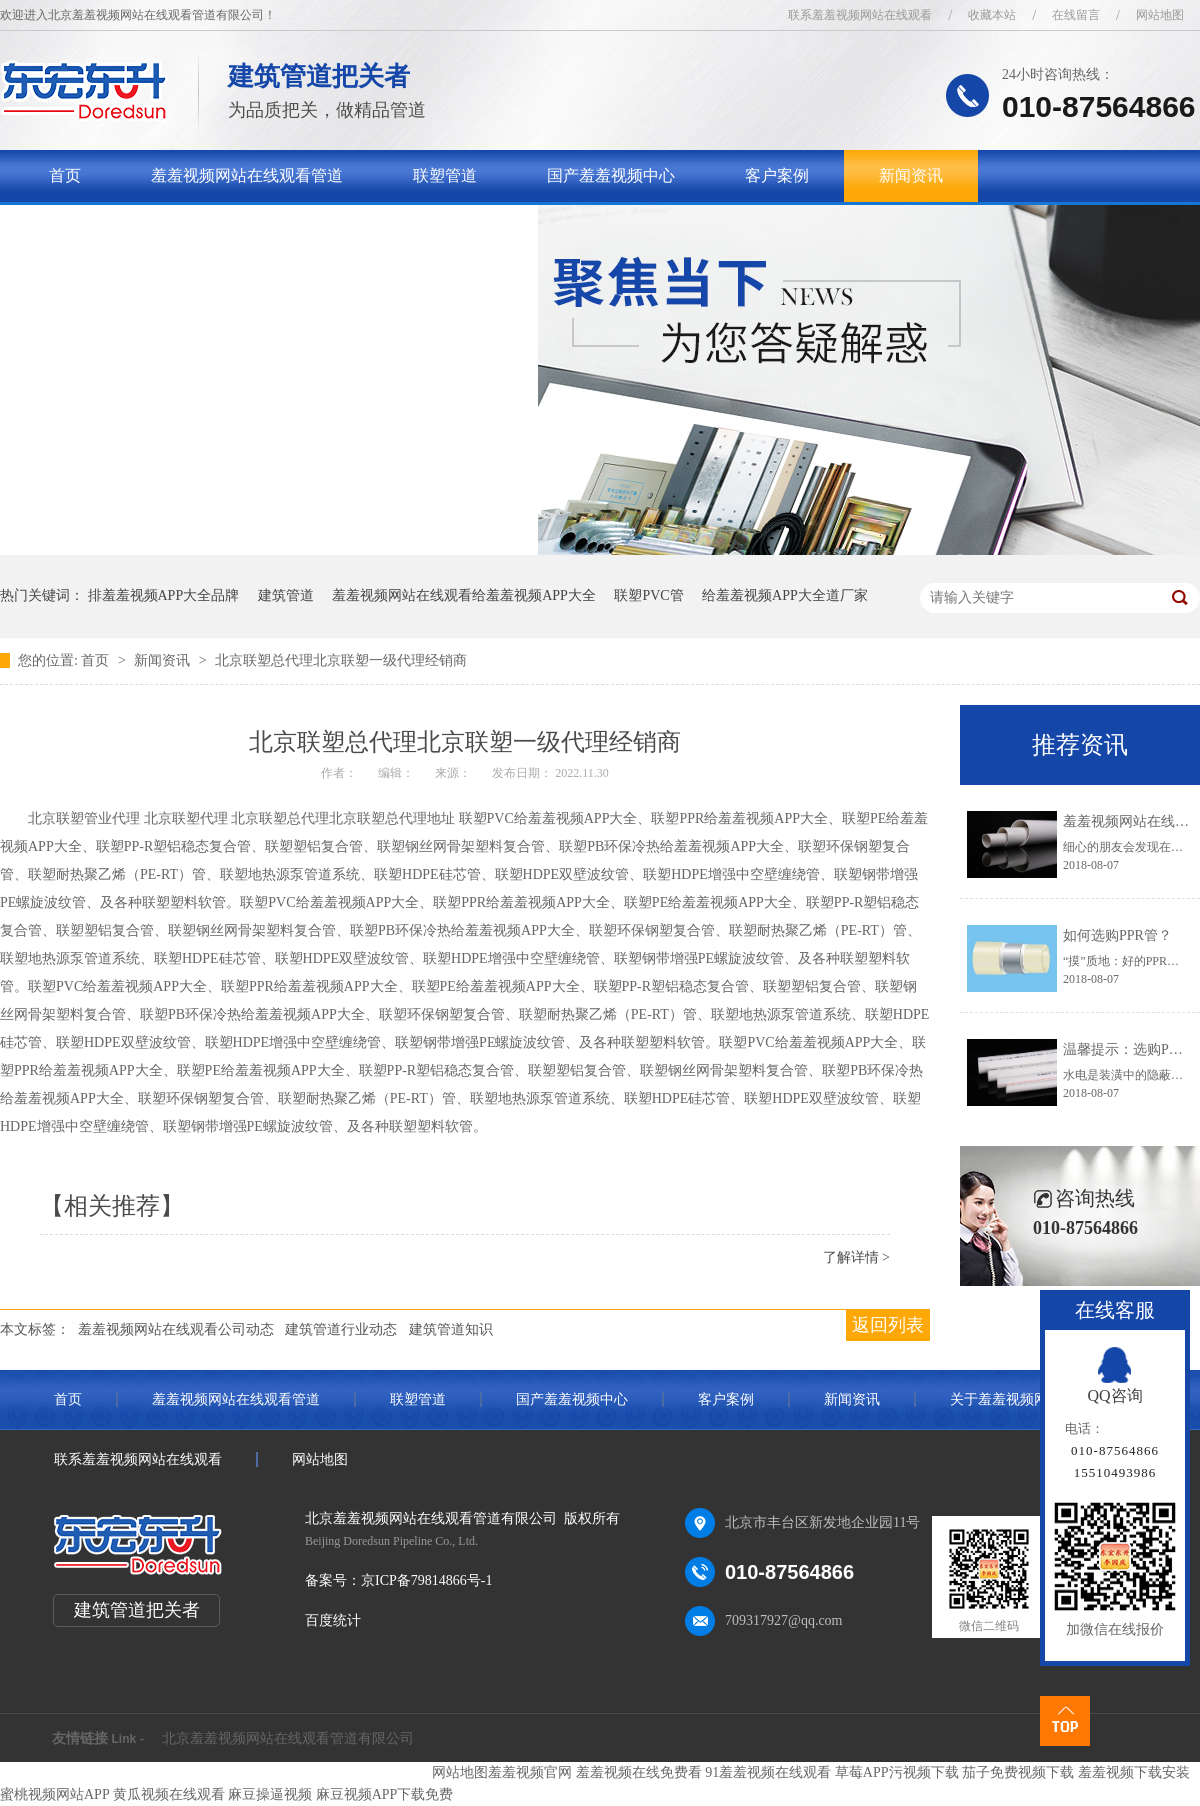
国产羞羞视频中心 (611, 175)
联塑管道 (445, 175)
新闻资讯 (911, 175)
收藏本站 (992, 15)
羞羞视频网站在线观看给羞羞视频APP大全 (464, 595)
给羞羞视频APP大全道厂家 (785, 595)
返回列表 (888, 1325)
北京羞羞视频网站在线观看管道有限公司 (288, 1738)
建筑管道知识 (451, 1329)
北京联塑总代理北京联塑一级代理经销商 (341, 660)
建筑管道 (286, 595)
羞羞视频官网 (530, 1772)
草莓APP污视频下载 (897, 1772)
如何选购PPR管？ (1117, 935)
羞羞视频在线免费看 (639, 1772)
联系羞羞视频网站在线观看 (860, 15)
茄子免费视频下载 (1018, 1772)
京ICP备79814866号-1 (426, 1580)
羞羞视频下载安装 (1134, 1772)
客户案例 (777, 175)
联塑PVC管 (648, 595)
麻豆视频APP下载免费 (385, 1794)
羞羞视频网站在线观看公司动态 (176, 1329)
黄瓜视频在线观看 (169, 1794)
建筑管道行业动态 (341, 1329)
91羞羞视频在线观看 (768, 1772)
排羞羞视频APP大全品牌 (164, 595)
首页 (65, 175)
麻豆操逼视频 (270, 1794)
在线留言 (1076, 15)
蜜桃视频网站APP (54, 1794)
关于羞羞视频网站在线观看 (145, 227)
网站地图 (1160, 15)
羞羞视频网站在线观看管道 (247, 175)
